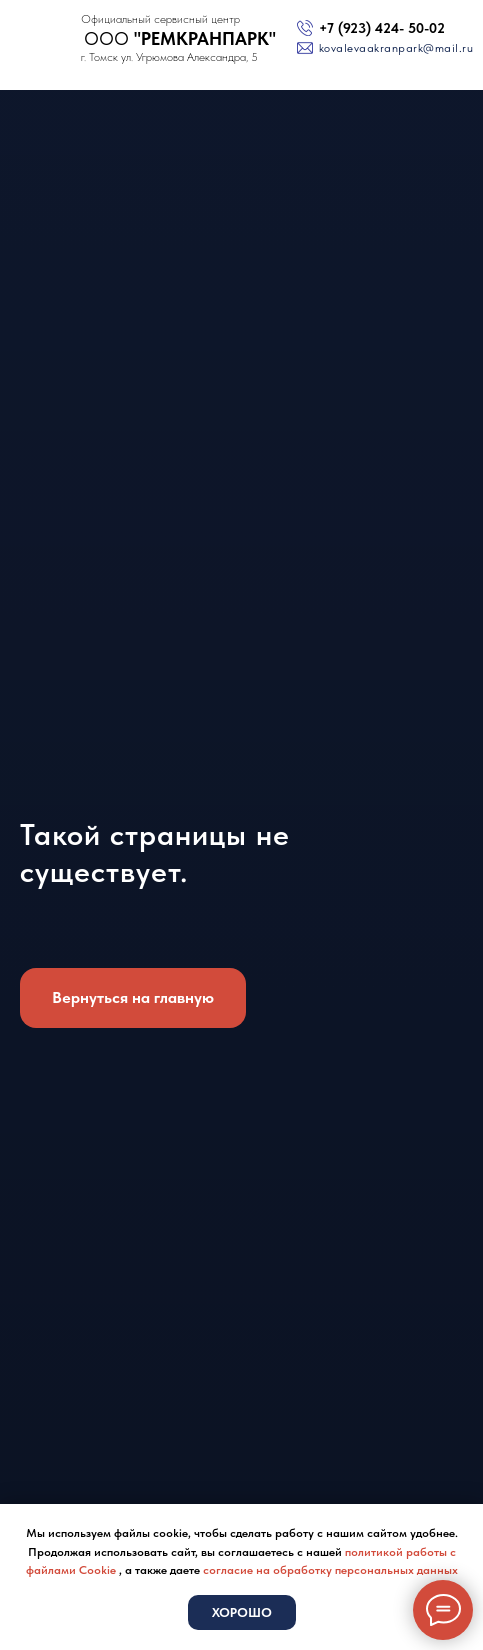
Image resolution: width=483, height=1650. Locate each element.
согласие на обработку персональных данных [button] (330, 1570)
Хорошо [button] (242, 1612)
